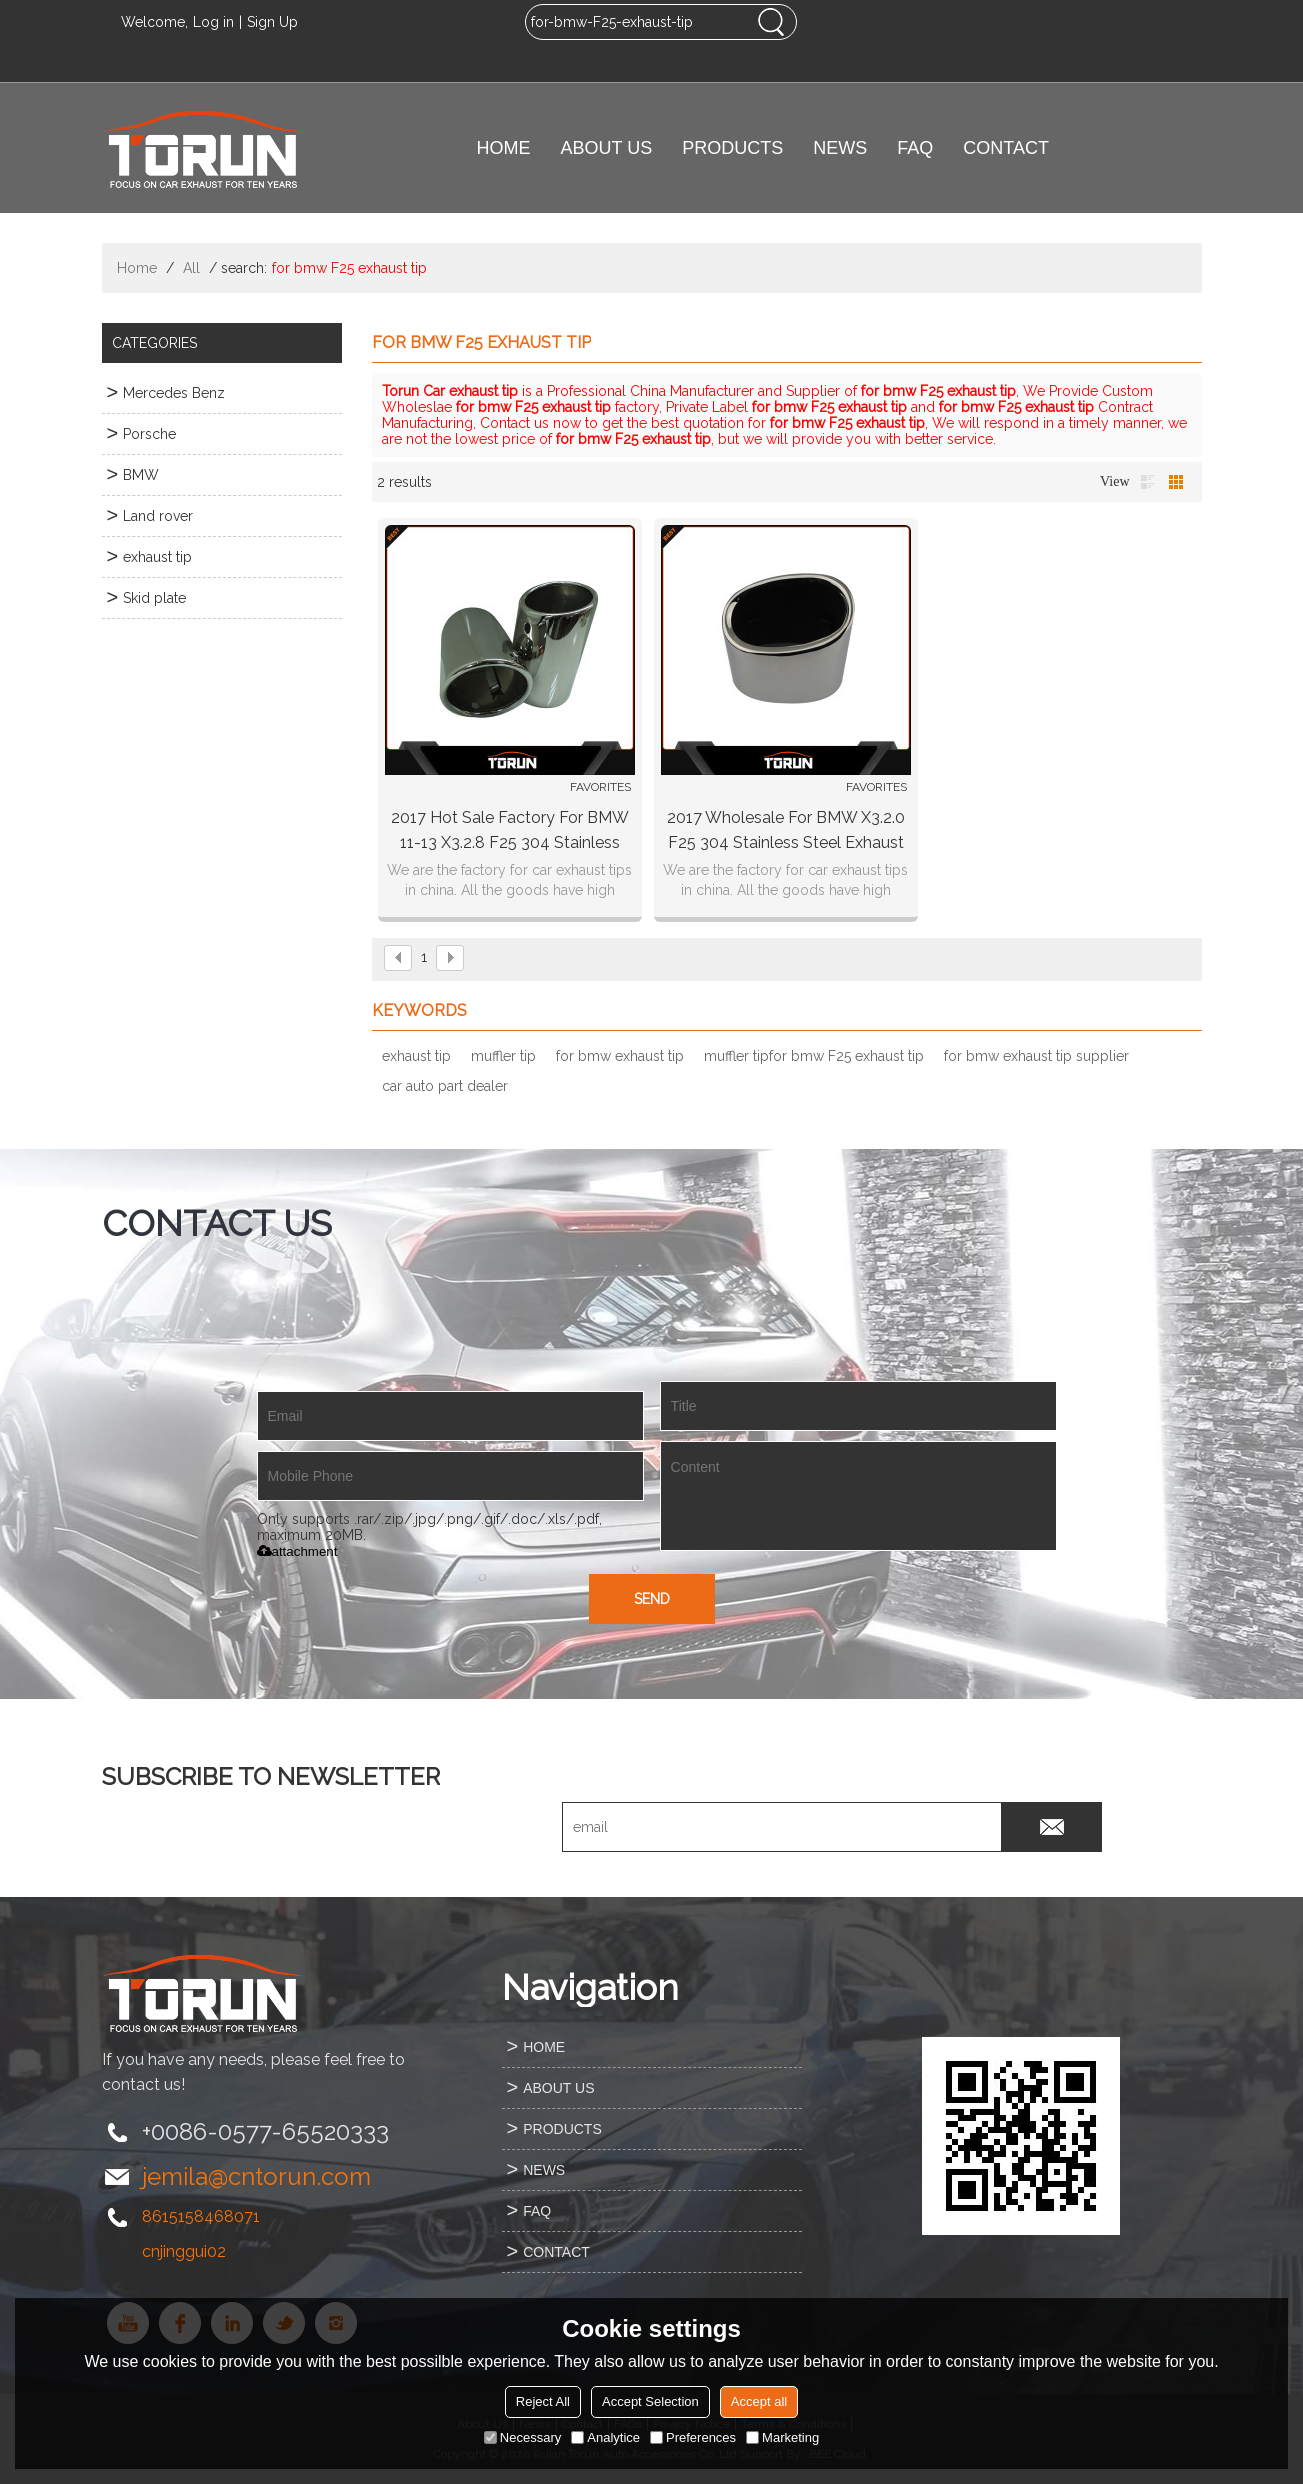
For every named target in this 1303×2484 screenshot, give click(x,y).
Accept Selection (650, 2401)
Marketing (782, 2437)
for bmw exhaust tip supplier (1036, 1056)
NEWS (840, 148)
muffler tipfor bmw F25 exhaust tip (814, 1056)
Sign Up (272, 22)
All (191, 268)
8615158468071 (201, 2216)
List (1148, 482)
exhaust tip (416, 1056)
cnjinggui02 (184, 2251)
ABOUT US (607, 148)
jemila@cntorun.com (256, 2176)
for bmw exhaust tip (620, 1056)
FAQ (915, 148)
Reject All (543, 2401)
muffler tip (503, 1056)
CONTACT (1006, 148)
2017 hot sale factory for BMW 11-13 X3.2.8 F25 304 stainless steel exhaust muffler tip (510, 831)
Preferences (693, 2437)
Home (137, 268)
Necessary (522, 2437)
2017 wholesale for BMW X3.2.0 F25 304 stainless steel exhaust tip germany (786, 831)
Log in (213, 22)
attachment (297, 1551)
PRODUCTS (732, 148)
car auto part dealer (445, 1086)
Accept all (759, 2401)
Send (652, 1599)
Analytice (605, 2437)
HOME (504, 148)
